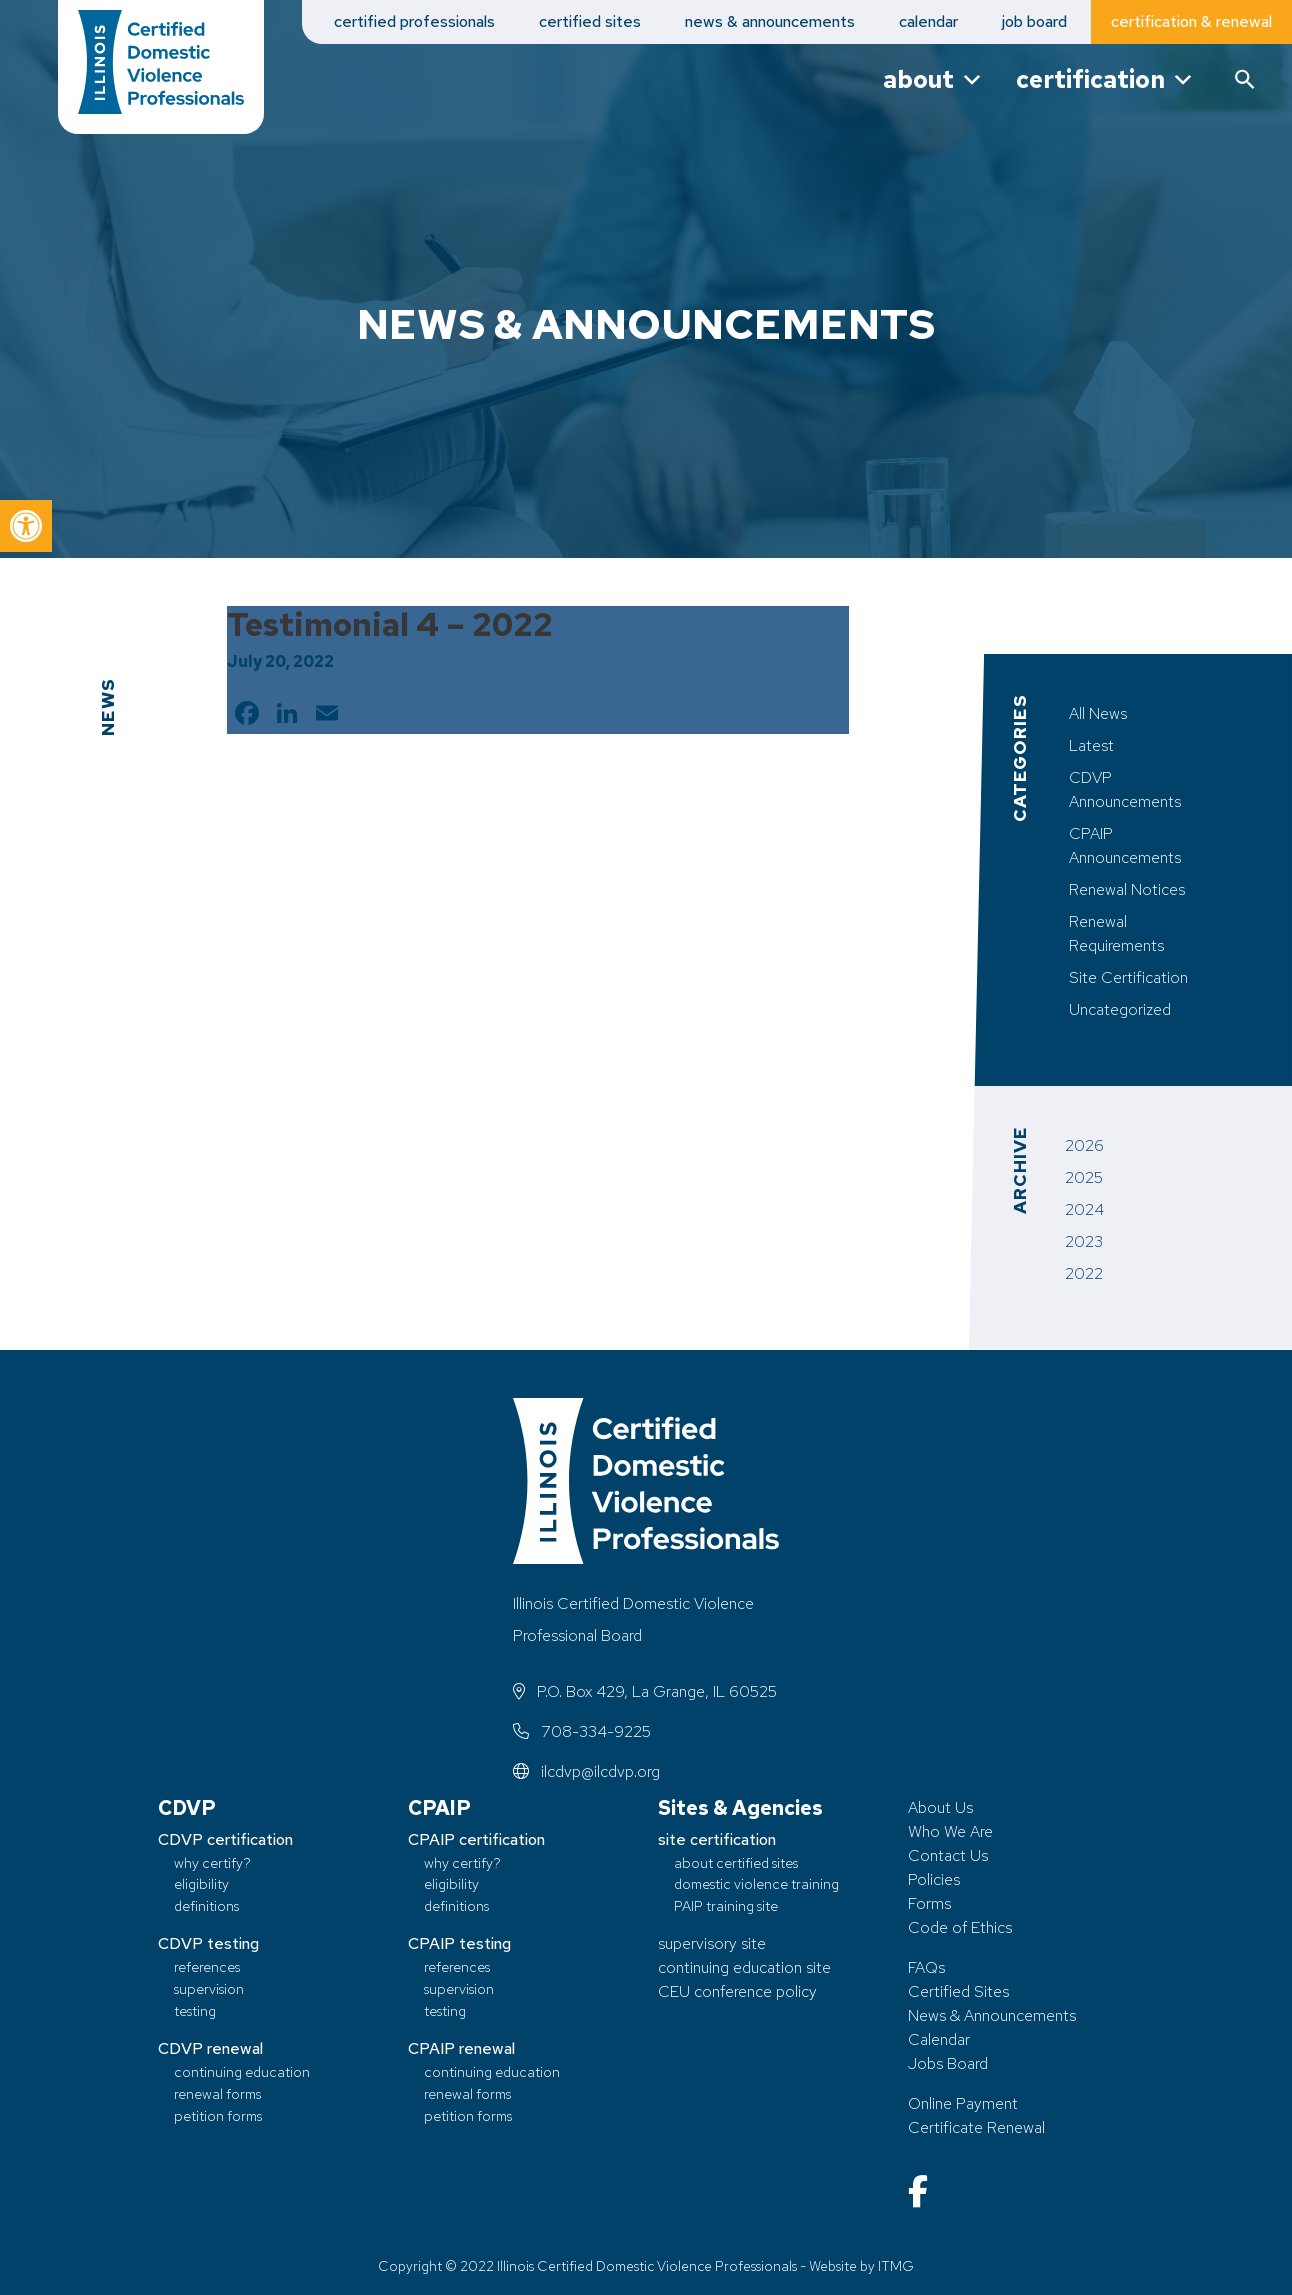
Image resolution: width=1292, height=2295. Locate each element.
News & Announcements (992, 2015)
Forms (929, 1903)
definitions (206, 1905)
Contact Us (948, 1855)
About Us (940, 1807)
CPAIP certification (476, 1839)
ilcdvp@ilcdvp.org (586, 1771)
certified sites (590, 21)
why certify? (212, 1862)
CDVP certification (225, 1839)
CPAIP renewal (461, 2048)
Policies (934, 1879)
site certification (717, 1839)
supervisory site (712, 1943)
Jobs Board (948, 2063)
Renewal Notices (1127, 889)
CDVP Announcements (1125, 789)
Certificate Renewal (976, 2127)
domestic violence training (756, 1883)
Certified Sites (958, 1991)
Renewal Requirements (1116, 933)
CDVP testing (208, 1943)
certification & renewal (1191, 21)
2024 (1084, 1209)
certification (1105, 79)
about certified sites (736, 1862)
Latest (1091, 745)
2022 (1084, 1273)
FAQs (926, 1967)
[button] (26, 526)
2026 (1084, 1145)
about (933, 79)
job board (1034, 21)
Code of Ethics (960, 1927)
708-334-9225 (582, 1731)
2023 (1084, 1241)
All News (1098, 713)
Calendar (939, 2039)
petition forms (218, 2115)
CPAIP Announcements (1125, 845)
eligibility (201, 1883)
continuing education (242, 2071)
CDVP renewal (210, 2048)
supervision (209, 1988)
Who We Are (950, 1831)
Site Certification (1128, 977)
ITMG (896, 2266)
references (207, 1966)
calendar (928, 21)
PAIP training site (726, 1905)
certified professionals (414, 21)
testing (195, 2010)
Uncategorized (1120, 1009)
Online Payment (963, 2103)
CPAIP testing (459, 1943)
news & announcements (770, 21)
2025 (1084, 1177)
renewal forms (217, 2093)
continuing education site (744, 1967)
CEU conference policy (737, 1991)
